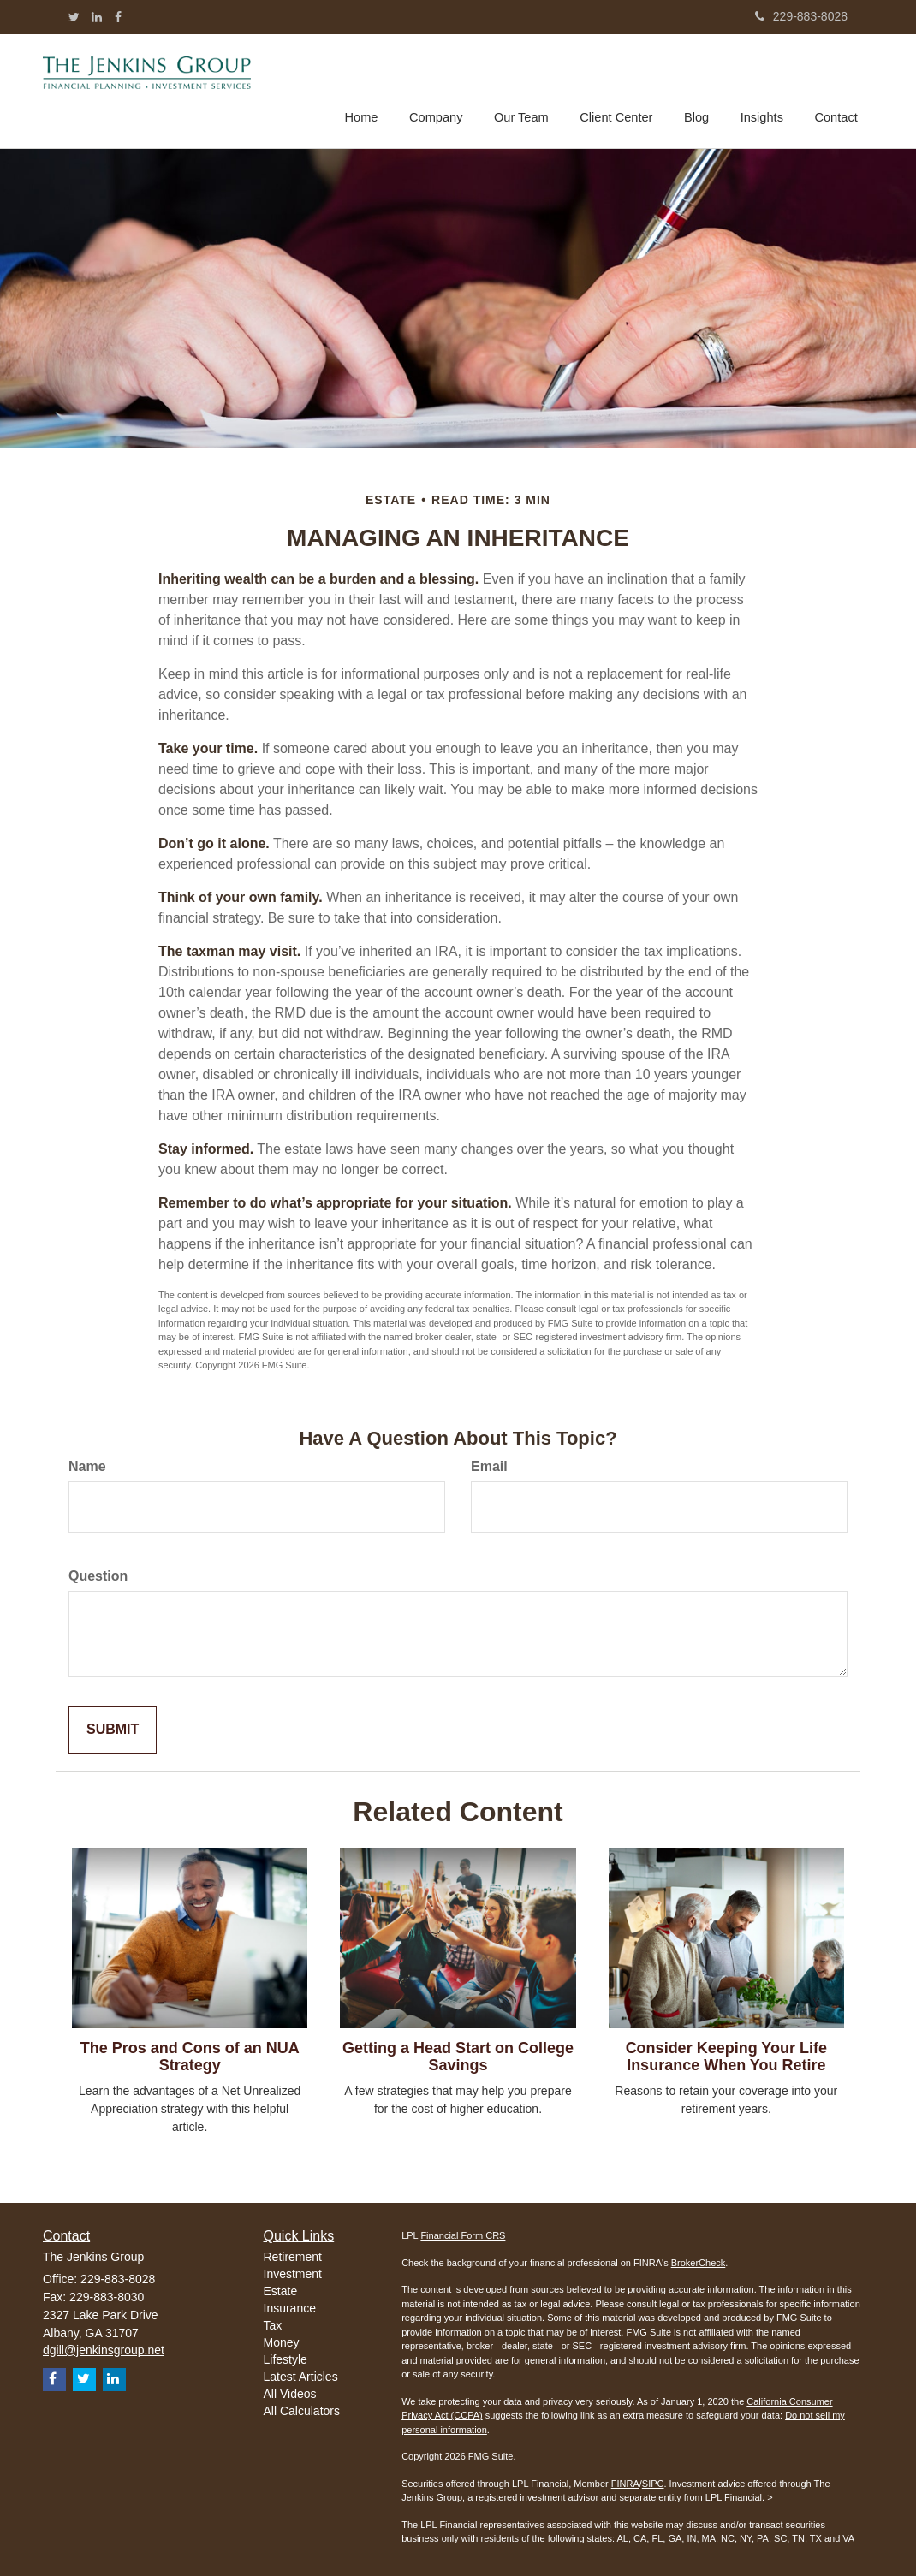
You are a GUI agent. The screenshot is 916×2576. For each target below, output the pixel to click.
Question (98, 1576)
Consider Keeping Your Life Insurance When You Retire (726, 2056)
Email (489, 1466)
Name (87, 1466)
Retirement (293, 2257)
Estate (281, 2291)
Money (282, 2342)
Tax (273, 2325)
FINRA (625, 2483)
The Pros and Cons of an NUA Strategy (190, 2056)
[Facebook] (118, 17)
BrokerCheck (698, 2263)
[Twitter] (74, 17)
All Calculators (302, 2411)
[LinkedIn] (97, 17)
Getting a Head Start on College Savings (458, 2056)
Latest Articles (301, 2376)
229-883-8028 (801, 16)
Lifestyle (285, 2359)
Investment (293, 2274)
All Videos (290, 2394)
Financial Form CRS (462, 2235)
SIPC (653, 2483)
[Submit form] (112, 1730)
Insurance (290, 2308)
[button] (442, 89)
